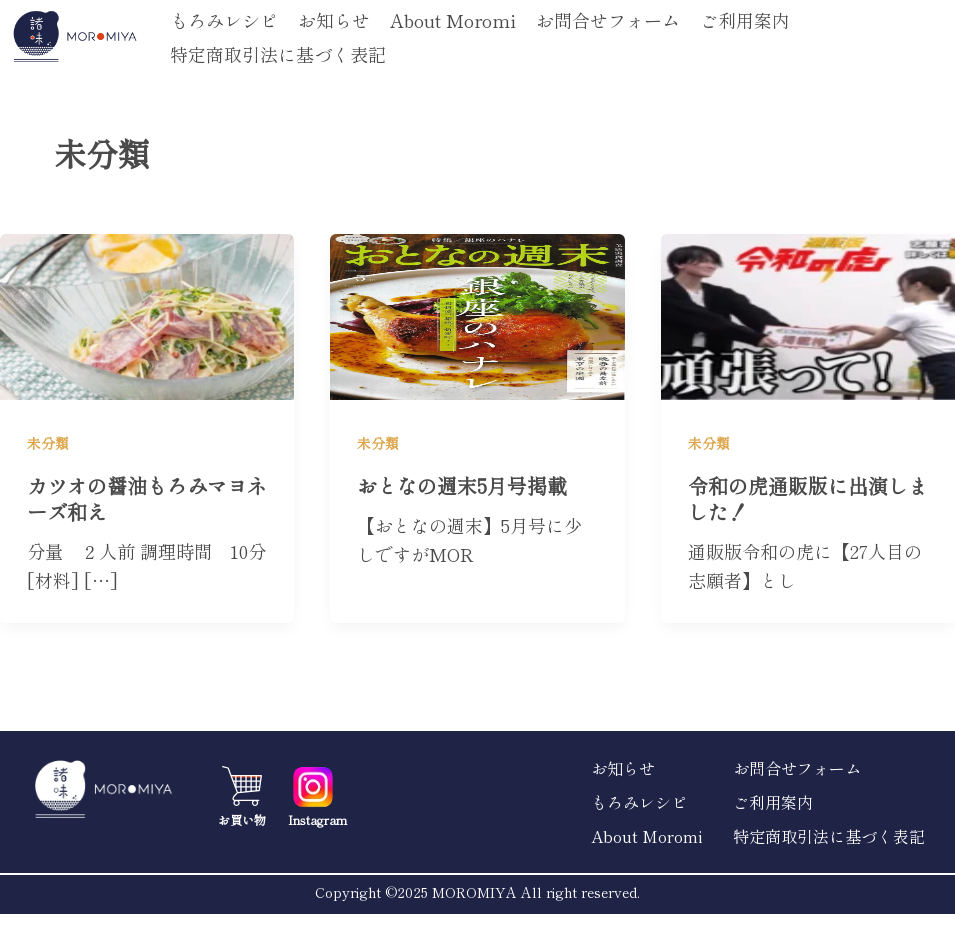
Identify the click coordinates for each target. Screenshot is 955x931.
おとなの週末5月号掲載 (462, 485)
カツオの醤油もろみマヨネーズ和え (147, 498)
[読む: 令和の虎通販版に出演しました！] (808, 313)
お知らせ (334, 20)
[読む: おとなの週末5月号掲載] (477, 313)
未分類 (48, 443)
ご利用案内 (745, 20)
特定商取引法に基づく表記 (278, 54)
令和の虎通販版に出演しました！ (808, 498)
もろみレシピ (224, 20)
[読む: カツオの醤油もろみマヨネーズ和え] (147, 313)
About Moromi (453, 20)
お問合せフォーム (608, 20)
